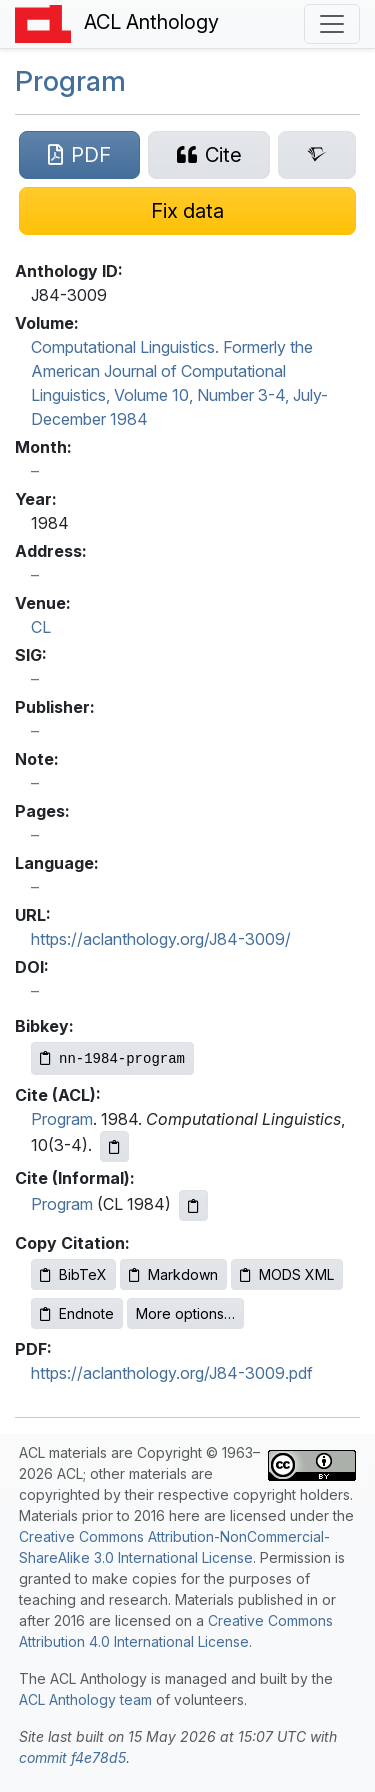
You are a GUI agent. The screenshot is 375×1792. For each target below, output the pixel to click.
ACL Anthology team (85, 1699)
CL (41, 627)
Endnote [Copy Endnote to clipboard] (77, 1313)
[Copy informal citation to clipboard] (193, 1205)
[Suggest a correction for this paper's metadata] (187, 211)
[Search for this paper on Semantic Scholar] (317, 155)
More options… (185, 1313)
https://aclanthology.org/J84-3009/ (161, 939)
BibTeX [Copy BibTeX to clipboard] (73, 1274)
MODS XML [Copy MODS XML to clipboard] (287, 1274)
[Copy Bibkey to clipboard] (112, 1058)
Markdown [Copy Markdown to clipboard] (173, 1274)
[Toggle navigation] (332, 24)
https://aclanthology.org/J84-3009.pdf (172, 1373)
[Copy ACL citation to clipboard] (114, 1146)
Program (70, 81)
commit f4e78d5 (72, 1757)
